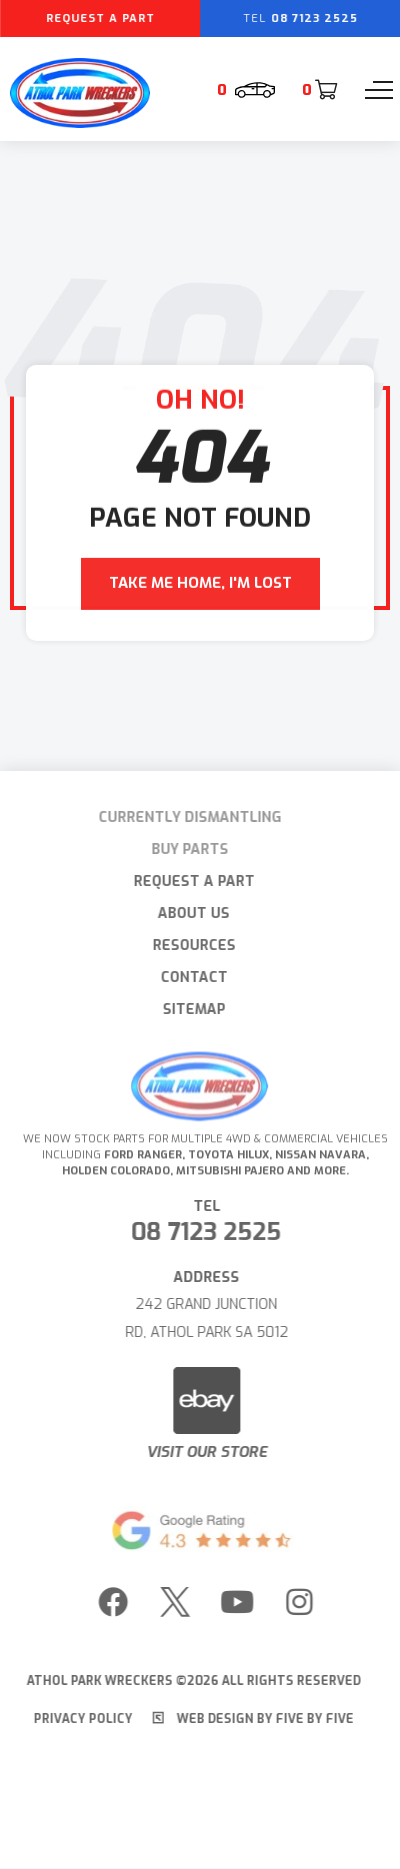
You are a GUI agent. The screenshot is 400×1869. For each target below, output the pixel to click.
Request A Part (186, 881)
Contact (186, 977)
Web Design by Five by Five (246, 1719)
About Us (187, 913)
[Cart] (319, 90)
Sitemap (186, 1009)
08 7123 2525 (213, 1232)
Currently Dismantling (181, 817)
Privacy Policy (76, 1719)
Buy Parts (181, 849)
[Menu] (379, 90)
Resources (186, 945)
